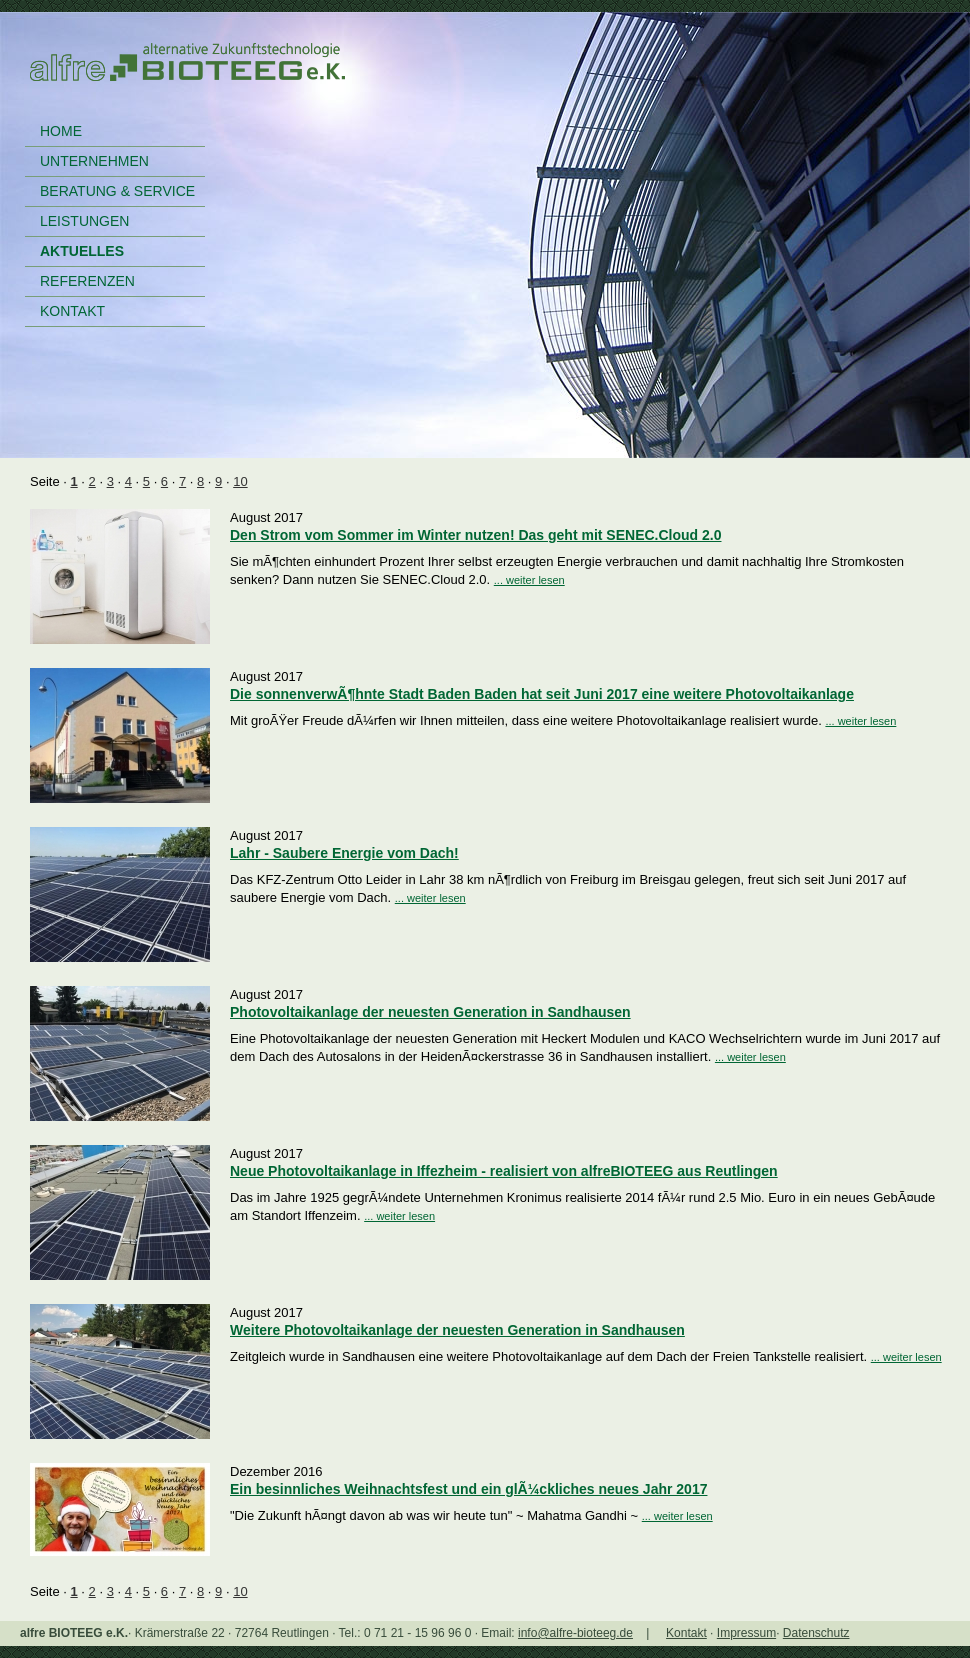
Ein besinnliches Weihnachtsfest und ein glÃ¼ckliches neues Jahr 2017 (468, 1489)
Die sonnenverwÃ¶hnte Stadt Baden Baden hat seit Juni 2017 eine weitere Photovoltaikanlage (542, 694)
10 (240, 481)
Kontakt (686, 1633)
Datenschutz (816, 1633)
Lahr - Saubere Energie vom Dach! (344, 853)
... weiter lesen (529, 580)
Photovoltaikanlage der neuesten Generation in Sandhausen (430, 1012)
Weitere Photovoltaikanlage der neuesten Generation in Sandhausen (457, 1330)
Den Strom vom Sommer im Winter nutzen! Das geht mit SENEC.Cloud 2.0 (476, 535)
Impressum (746, 1633)
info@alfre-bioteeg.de (575, 1633)
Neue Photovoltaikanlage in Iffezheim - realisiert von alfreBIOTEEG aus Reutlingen (504, 1171)
